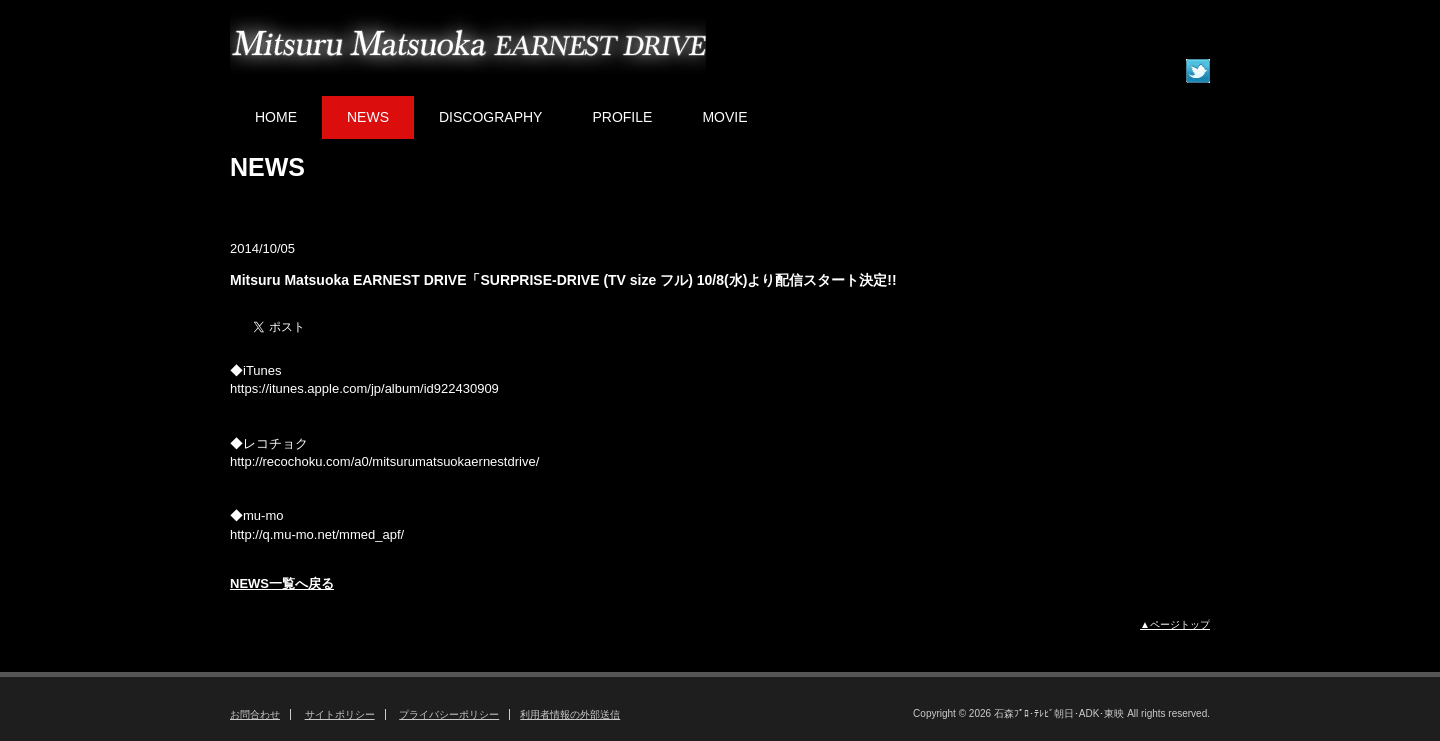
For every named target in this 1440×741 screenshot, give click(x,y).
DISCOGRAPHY (490, 117)
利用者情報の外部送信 (570, 714)
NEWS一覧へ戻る (282, 583)
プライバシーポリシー (449, 714)
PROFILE (622, 117)
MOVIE (724, 117)
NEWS (368, 117)
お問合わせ (255, 714)
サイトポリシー (340, 714)
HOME (276, 117)
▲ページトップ (1175, 624)
